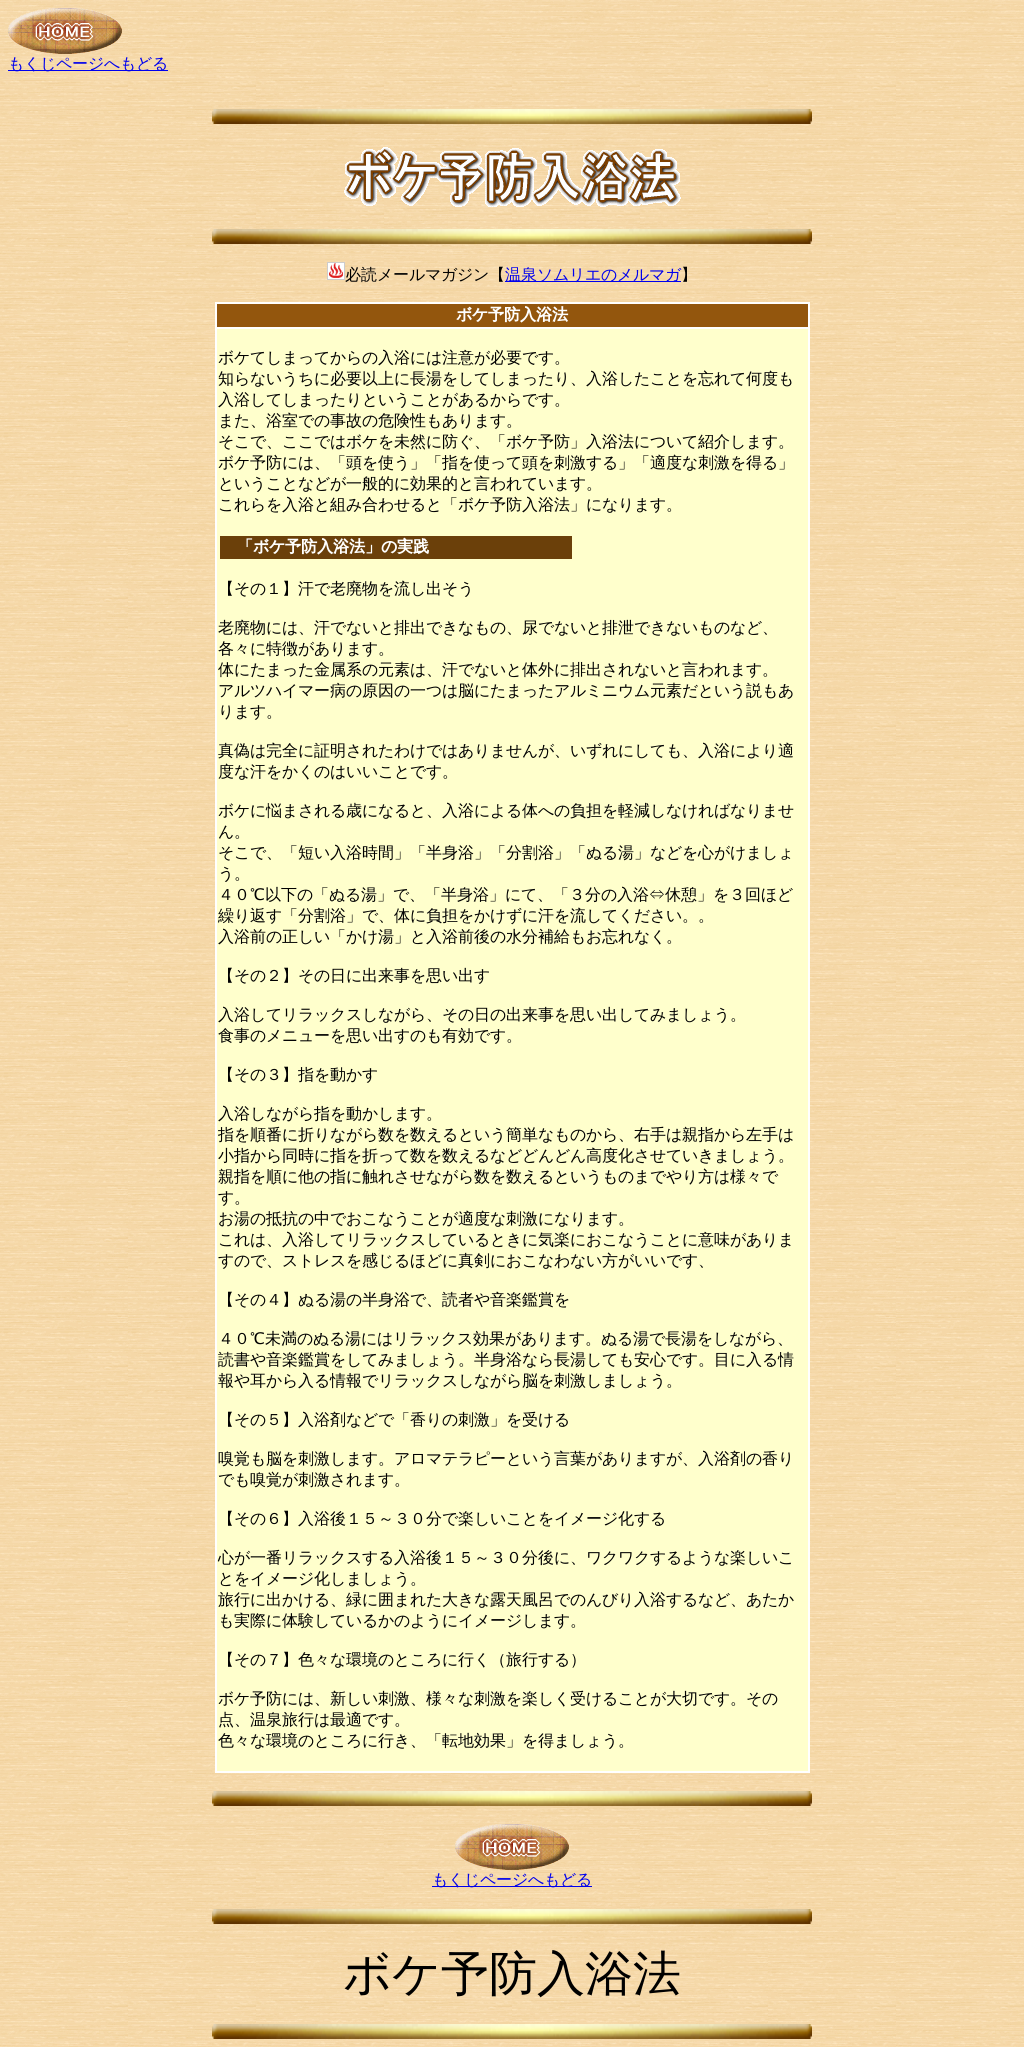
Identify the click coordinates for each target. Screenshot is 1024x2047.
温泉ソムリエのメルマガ (593, 274)
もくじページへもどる (88, 56)
